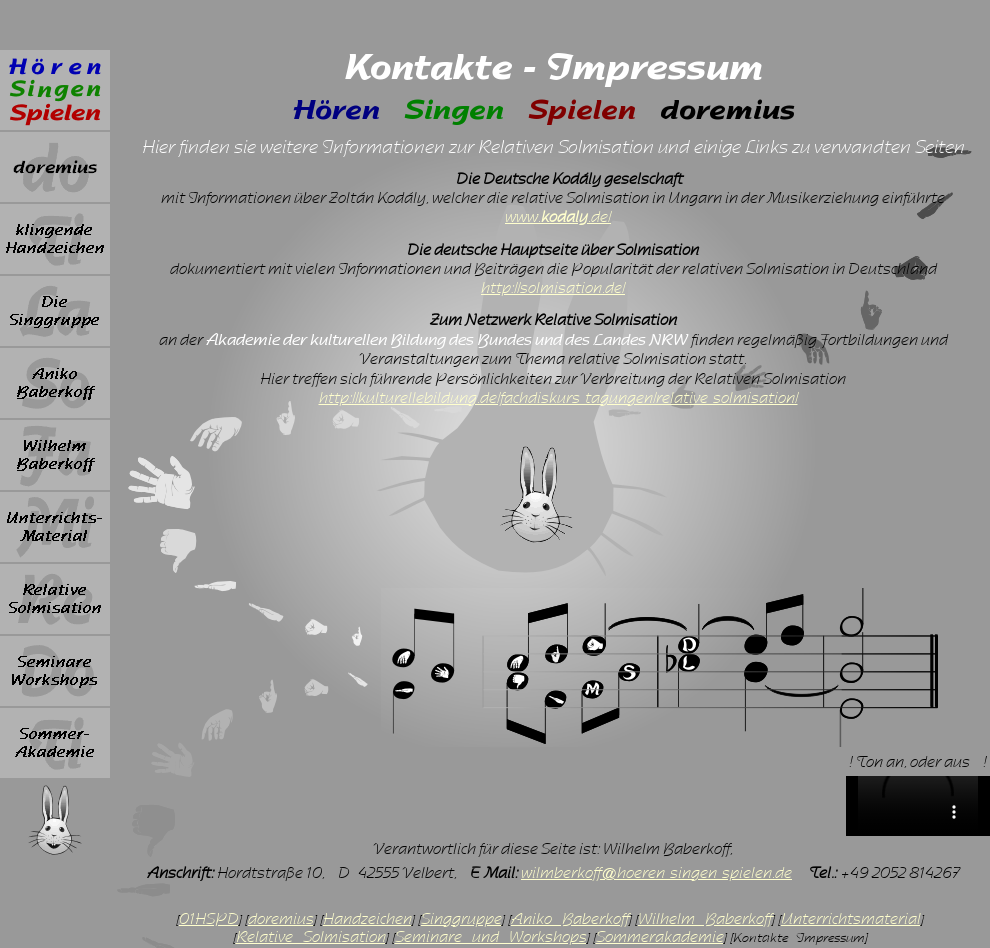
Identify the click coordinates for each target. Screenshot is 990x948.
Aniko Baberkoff (570, 919)
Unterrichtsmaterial (851, 919)
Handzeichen (367, 919)
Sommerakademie (660, 937)
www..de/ (558, 217)
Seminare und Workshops (491, 937)
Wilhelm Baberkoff (705, 919)
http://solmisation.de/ (553, 288)
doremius (281, 919)
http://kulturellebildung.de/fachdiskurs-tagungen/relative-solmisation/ (558, 398)
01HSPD (209, 919)
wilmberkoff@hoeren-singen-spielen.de (656, 873)
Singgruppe (461, 919)
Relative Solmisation (311, 937)
